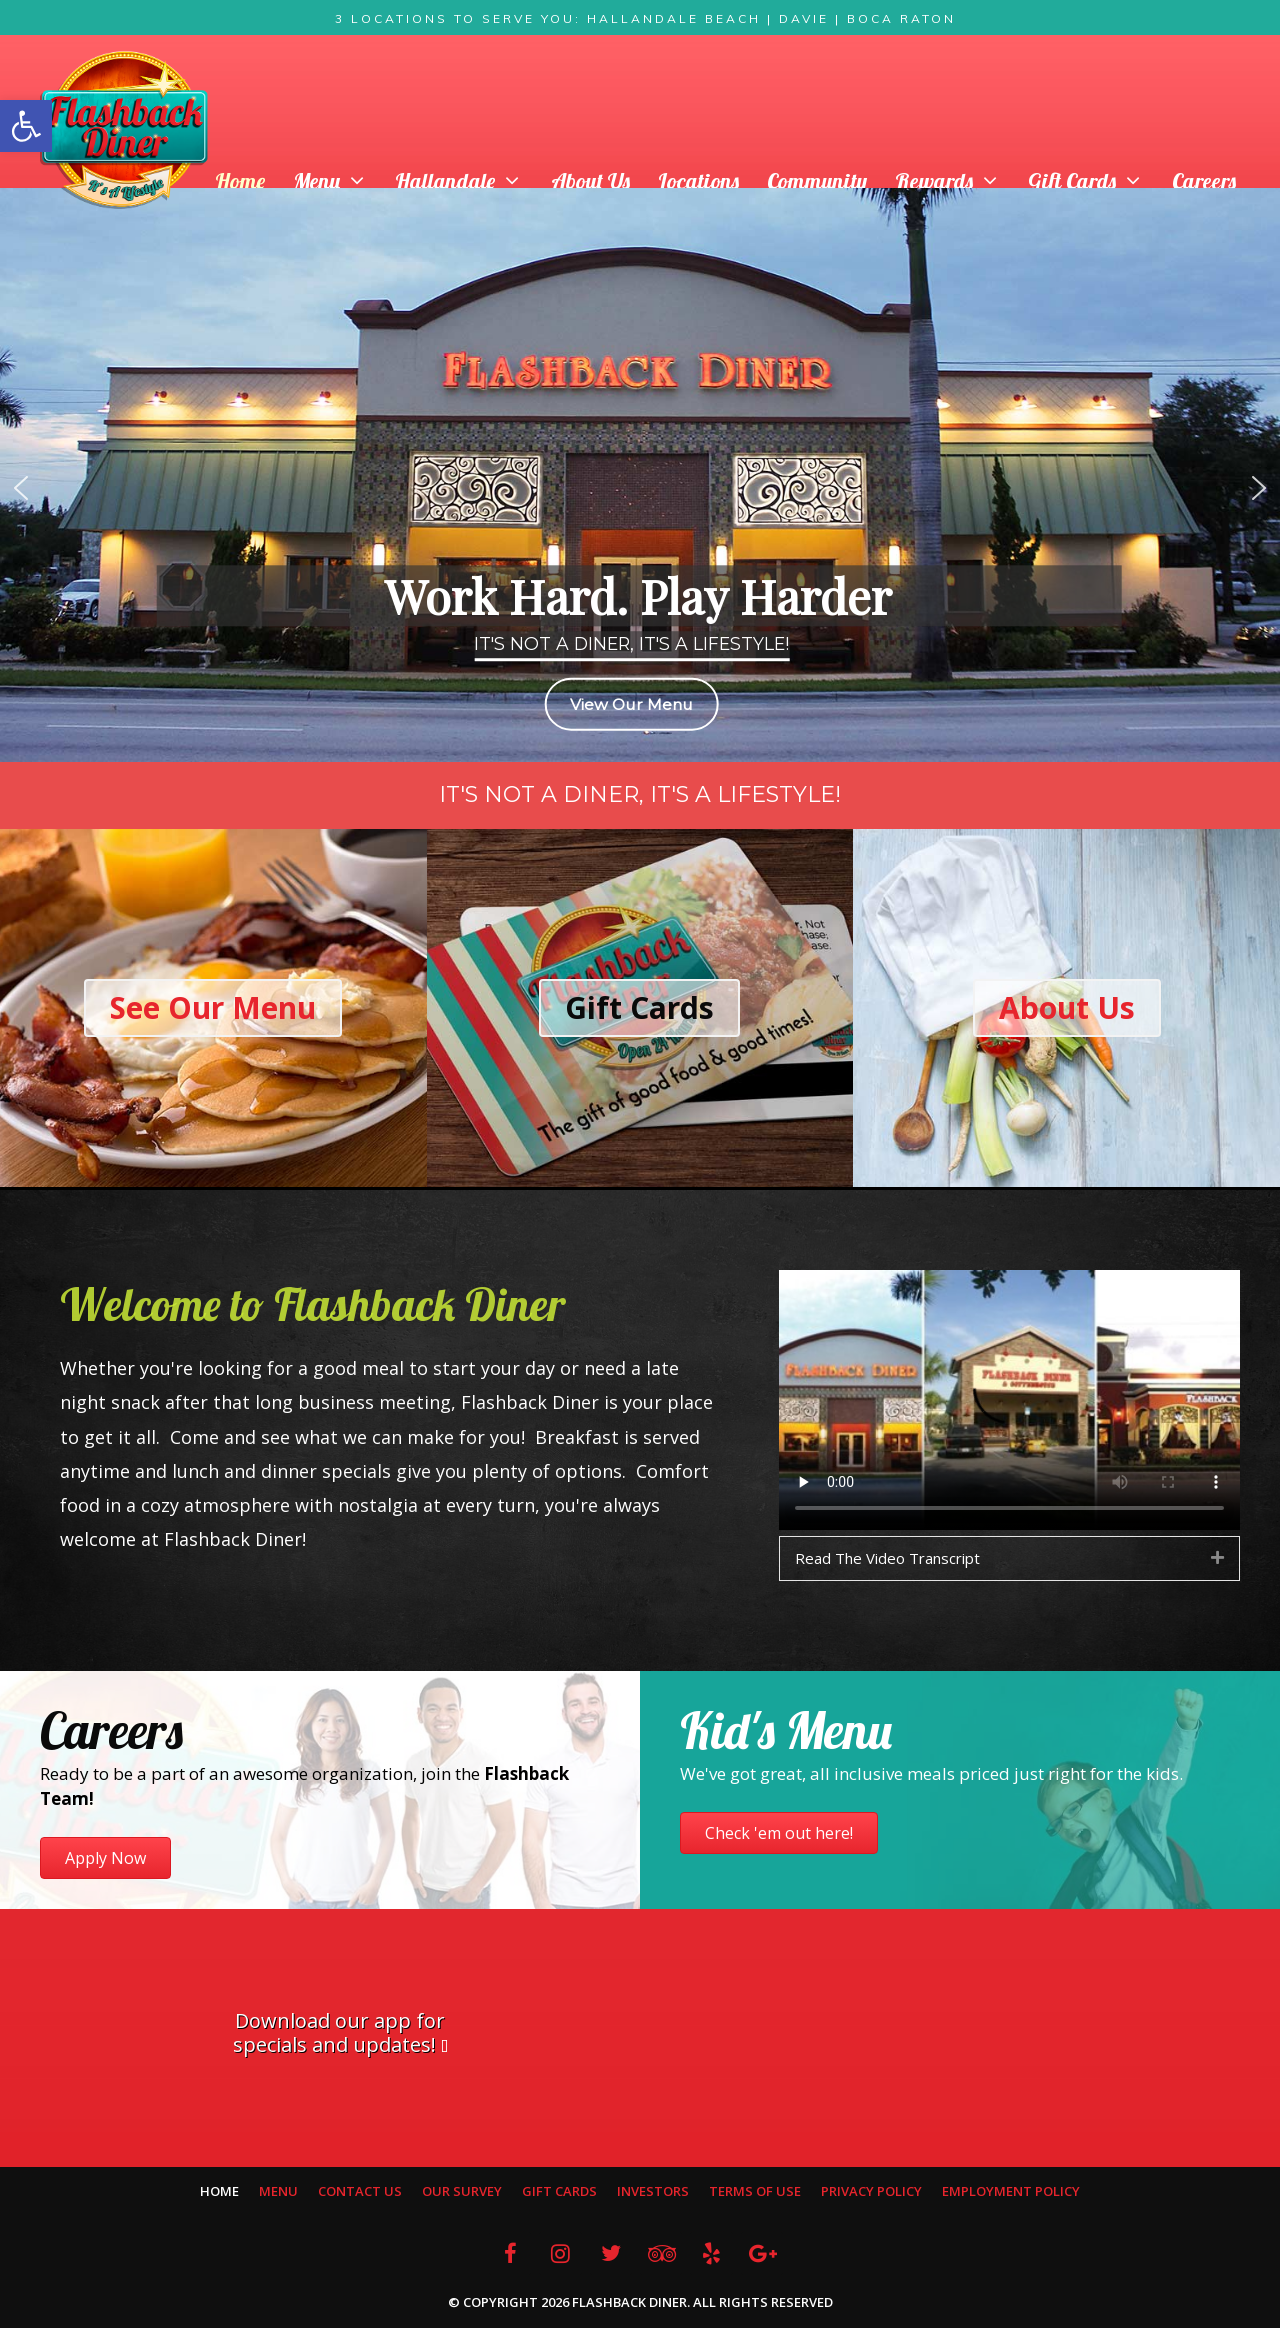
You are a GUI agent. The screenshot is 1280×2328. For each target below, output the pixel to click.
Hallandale (466, 181)
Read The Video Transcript (887, 1558)
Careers (1204, 181)
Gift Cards (1093, 181)
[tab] (1009, 1558)
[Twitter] (611, 2253)
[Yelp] (711, 2253)
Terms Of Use (755, 2191)
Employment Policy (1011, 2191)
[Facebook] (510, 2253)
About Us (590, 181)
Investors (653, 2191)
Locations (698, 181)
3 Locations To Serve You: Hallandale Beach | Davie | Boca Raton (645, 18)
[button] (26, 126)
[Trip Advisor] (661, 2253)
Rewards (955, 181)
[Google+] (762, 2253)
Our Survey (462, 2191)
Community (817, 181)
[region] (640, 488)
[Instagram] (560, 2253)
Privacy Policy (871, 2191)
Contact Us (360, 2191)
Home (240, 181)
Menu (337, 181)
